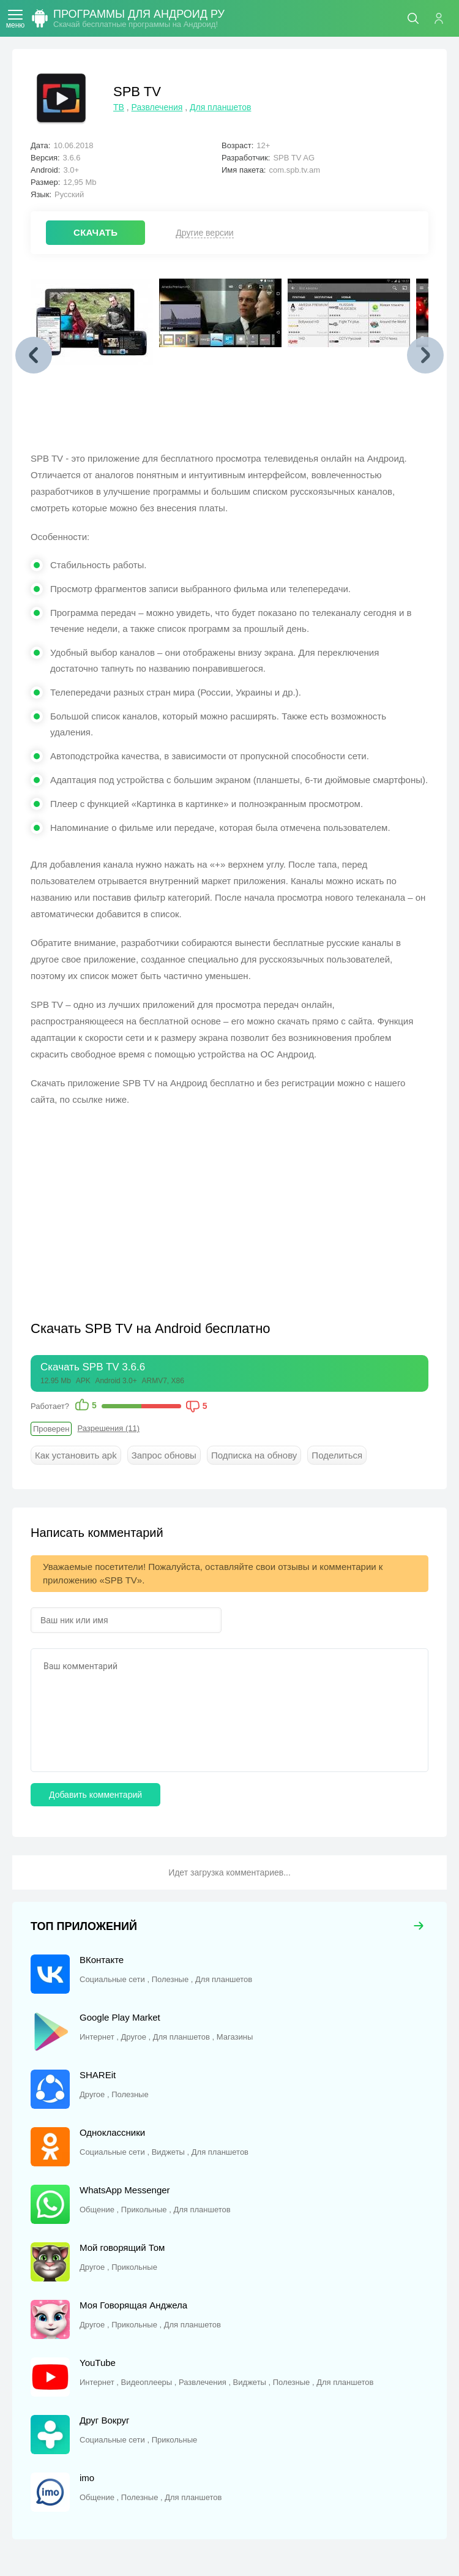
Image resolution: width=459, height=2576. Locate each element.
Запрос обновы (164, 1455)
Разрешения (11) (108, 1428)
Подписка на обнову (254, 1455)
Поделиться (337, 1455)
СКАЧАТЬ (95, 232)
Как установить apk (76, 1455)
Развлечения (157, 107)
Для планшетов (220, 107)
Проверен (51, 1428)
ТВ (118, 107)
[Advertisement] (133, 1205)
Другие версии (204, 233)
